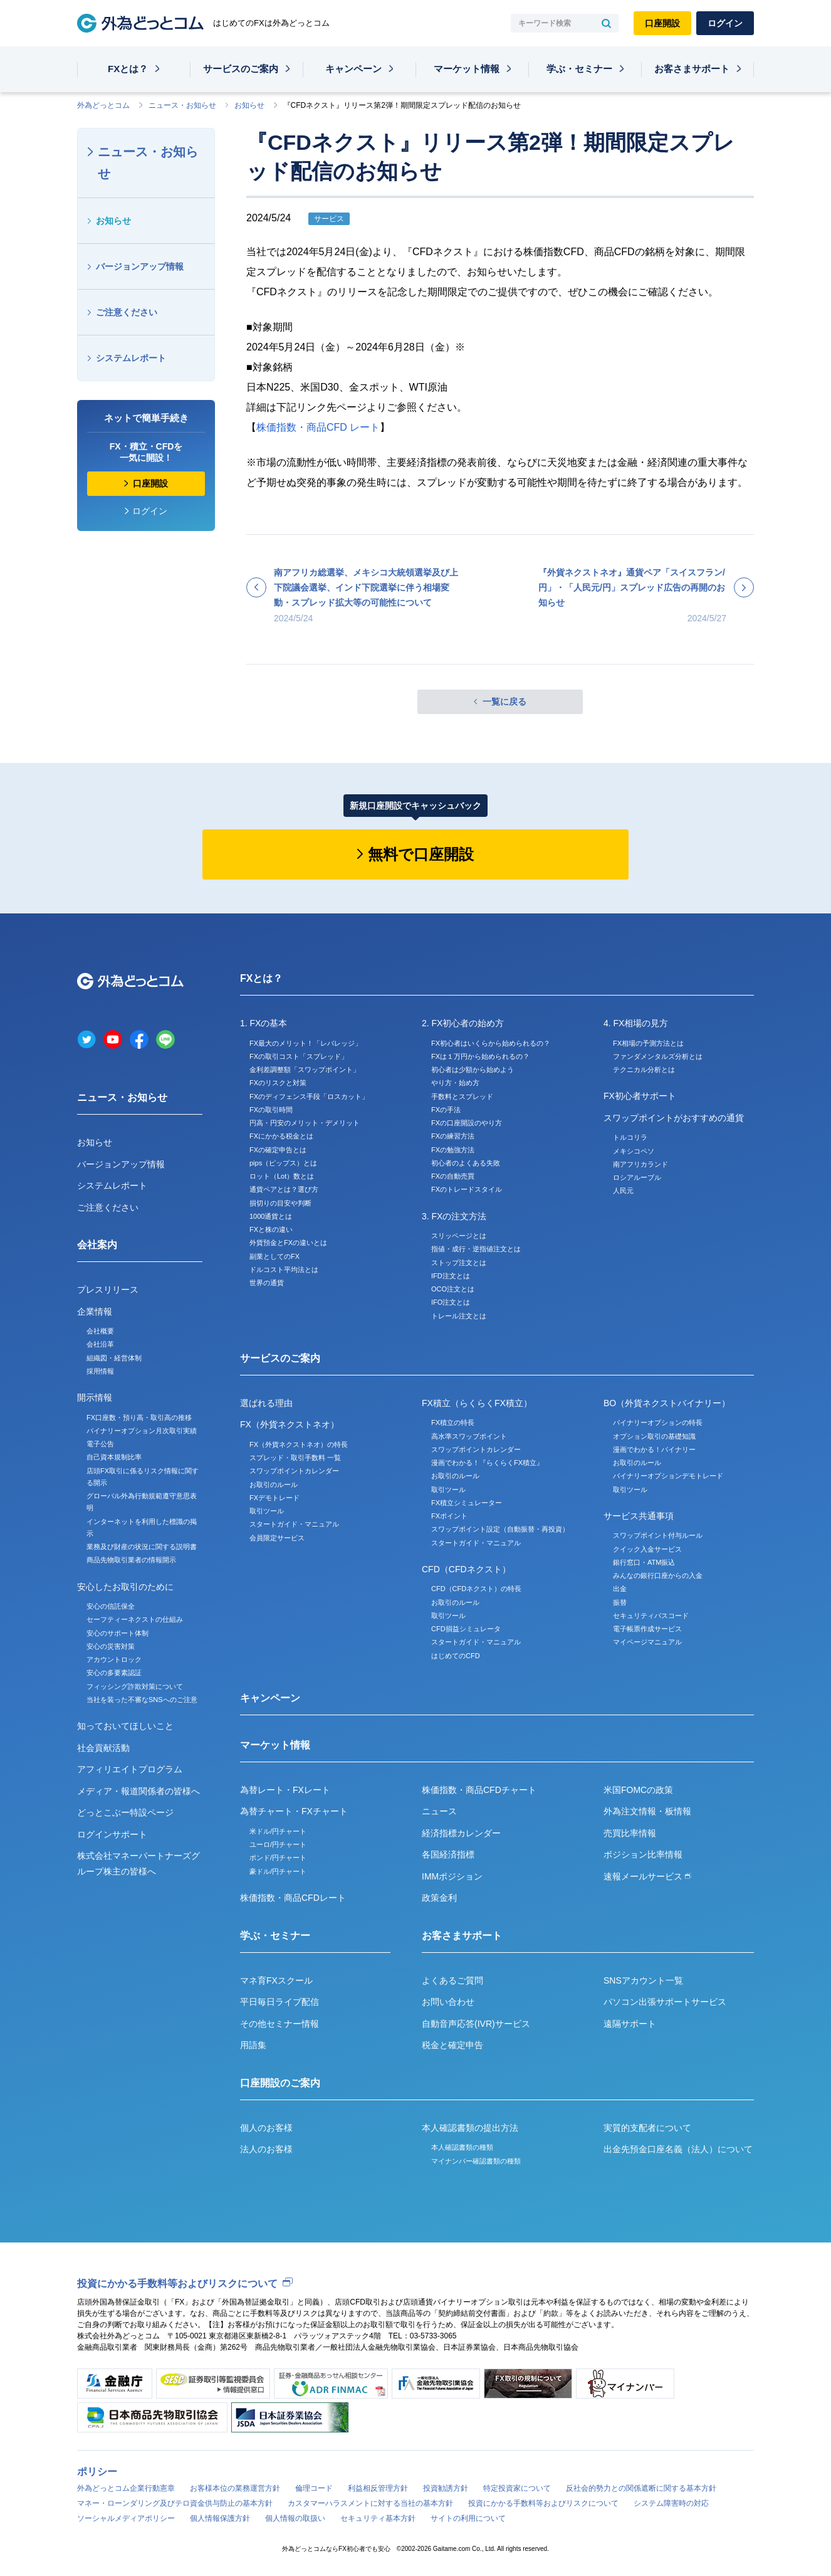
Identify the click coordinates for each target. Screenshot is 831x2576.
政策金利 (439, 1898)
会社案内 (97, 1244)
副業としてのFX (274, 1256)
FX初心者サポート (640, 1096)
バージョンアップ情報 (140, 266)
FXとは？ (128, 68)
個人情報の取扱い (295, 2518)
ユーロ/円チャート (277, 1844)
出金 (620, 1588)
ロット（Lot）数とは (281, 1176)
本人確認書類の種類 (462, 2147)
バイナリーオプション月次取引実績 (141, 1430)
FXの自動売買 (452, 1176)
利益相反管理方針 (378, 2488)
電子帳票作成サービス (647, 1628)
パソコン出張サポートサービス (665, 2002)
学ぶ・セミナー (579, 68)
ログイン (725, 23)
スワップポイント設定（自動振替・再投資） (500, 1529)
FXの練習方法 (452, 1136)
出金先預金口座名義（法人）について (678, 2149)
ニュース (439, 1811)
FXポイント (449, 1516)
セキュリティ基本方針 (378, 2518)
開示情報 (94, 1397)
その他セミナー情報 (279, 2024)
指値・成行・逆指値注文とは (476, 1249)
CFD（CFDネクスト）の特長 (476, 1588)
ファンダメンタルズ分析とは (658, 1056)
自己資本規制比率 (114, 1457)
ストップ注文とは (458, 1262)
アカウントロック (114, 1659)
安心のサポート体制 (117, 1633)
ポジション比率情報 (643, 1854)
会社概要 (100, 1331)
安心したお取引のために (125, 1587)
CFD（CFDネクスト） (466, 1569)
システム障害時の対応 (671, 2503)
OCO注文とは (452, 1289)
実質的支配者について (647, 2128)
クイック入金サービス (647, 1549)
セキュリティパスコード (651, 1615)
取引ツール (266, 1511)
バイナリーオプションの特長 (658, 1422)
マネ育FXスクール (276, 1980)
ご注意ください (126, 312)
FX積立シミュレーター (466, 1502)
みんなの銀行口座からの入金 (658, 1575)
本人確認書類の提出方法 (470, 2128)
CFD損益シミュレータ (466, 1628)
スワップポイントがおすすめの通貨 (674, 1118)
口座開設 (662, 23)
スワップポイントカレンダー (294, 1471)
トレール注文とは (458, 1316)
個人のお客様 (266, 2128)
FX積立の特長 (452, 1422)
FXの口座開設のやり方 (466, 1123)
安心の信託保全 (110, 1606)
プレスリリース (107, 1290)
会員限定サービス (277, 1538)
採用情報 (100, 1371)
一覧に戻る (504, 702)
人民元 (623, 1190)
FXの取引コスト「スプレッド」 (298, 1056)
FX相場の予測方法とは (648, 1043)
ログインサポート (112, 1834)
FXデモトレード (274, 1497)
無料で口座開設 (421, 854)
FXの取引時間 (271, 1109)
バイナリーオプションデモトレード (668, 1476)
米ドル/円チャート (277, 1831)
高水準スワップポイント (469, 1436)
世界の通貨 (266, 1282)
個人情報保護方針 (220, 2518)
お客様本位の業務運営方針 (235, 2488)
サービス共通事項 (639, 1516)
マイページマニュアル (647, 1642)
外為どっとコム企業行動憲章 (126, 2488)
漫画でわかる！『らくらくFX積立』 (487, 1462)
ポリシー (97, 2471)
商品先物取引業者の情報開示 (131, 1560)
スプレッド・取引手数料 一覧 (295, 1457)
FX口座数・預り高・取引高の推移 (139, 1417)
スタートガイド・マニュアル (294, 1524)
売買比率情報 (630, 1833)
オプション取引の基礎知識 (654, 1436)
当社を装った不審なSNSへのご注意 (141, 1699)
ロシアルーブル (637, 1177)
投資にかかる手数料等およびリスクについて (177, 2283)
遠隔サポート (630, 2024)
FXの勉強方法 (452, 1150)
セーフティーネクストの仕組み (134, 1619)
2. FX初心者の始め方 (463, 1023)
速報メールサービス (647, 1876)
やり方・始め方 (455, 1082)
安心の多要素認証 (114, 1672)
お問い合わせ (448, 2002)
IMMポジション (452, 1876)
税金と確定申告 (452, 2045)
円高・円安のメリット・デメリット (304, 1123)
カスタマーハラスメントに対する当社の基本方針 (370, 2503)
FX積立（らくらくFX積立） (477, 1403)
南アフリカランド (640, 1164)
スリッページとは (458, 1235)
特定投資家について (517, 2488)
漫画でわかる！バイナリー (654, 1449)
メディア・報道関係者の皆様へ (138, 1791)
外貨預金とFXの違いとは (288, 1242)
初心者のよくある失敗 (465, 1163)
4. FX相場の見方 (636, 1023)
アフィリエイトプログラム (129, 1769)
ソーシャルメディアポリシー (126, 2518)
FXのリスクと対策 (277, 1082)
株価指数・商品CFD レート (318, 427)
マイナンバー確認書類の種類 (476, 2161)
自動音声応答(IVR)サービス (476, 2024)
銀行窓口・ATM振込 (644, 1562)
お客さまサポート (691, 68)
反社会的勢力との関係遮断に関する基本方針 (641, 2488)
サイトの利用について (468, 2518)
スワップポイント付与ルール (658, 1535)
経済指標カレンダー (461, 1833)
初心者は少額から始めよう (472, 1069)
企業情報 (94, 1311)
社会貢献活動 (103, 1748)
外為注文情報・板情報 (647, 1811)
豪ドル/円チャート (277, 1871)
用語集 (253, 2045)
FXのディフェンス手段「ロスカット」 (308, 1096)
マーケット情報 (466, 68)
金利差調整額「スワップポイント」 (304, 1069)
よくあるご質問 (452, 1980)
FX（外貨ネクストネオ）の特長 (298, 1444)
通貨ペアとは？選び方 (283, 1189)
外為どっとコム (103, 105)
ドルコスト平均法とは (283, 1269)
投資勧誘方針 (445, 2488)
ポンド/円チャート (277, 1857)
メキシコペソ (633, 1151)
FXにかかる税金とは (281, 1136)
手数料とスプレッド (462, 1096)
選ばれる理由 (266, 1403)
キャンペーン (353, 68)
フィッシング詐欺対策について (134, 1686)
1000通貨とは (270, 1216)
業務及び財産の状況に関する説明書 (141, 1546)
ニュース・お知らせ (182, 105)
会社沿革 (100, 1344)
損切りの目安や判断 (280, 1203)
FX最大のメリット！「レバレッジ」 (305, 1043)
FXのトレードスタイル (466, 1189)
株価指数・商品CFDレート (293, 1898)
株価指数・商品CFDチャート (479, 1790)
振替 (620, 1602)
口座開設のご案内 (280, 2083)
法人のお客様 (266, 2149)
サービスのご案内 (240, 68)
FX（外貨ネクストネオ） (289, 1424)
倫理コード (314, 2488)
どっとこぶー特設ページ (125, 1812)
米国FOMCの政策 (638, 1790)
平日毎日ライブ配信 (279, 2002)
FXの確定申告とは (277, 1150)
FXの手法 (446, 1109)
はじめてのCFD (455, 1655)
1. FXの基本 (263, 1023)
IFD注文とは (450, 1276)
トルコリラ (630, 1137)
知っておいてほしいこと (125, 1726)
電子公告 (100, 1444)
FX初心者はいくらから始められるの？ (490, 1043)
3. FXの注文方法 (454, 1216)
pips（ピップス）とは (283, 1163)
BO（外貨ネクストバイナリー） (667, 1403)
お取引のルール (273, 1484)
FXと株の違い (271, 1229)
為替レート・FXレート (285, 1790)
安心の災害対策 (110, 1646)
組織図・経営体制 (114, 1358)
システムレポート (131, 358)
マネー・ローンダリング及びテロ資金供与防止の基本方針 (175, 2503)
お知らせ (249, 105)
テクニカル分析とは (644, 1069)
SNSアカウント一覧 (643, 1980)
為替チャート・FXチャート (294, 1811)
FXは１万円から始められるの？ (480, 1056)
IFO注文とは (450, 1302)
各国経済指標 (448, 1854)
